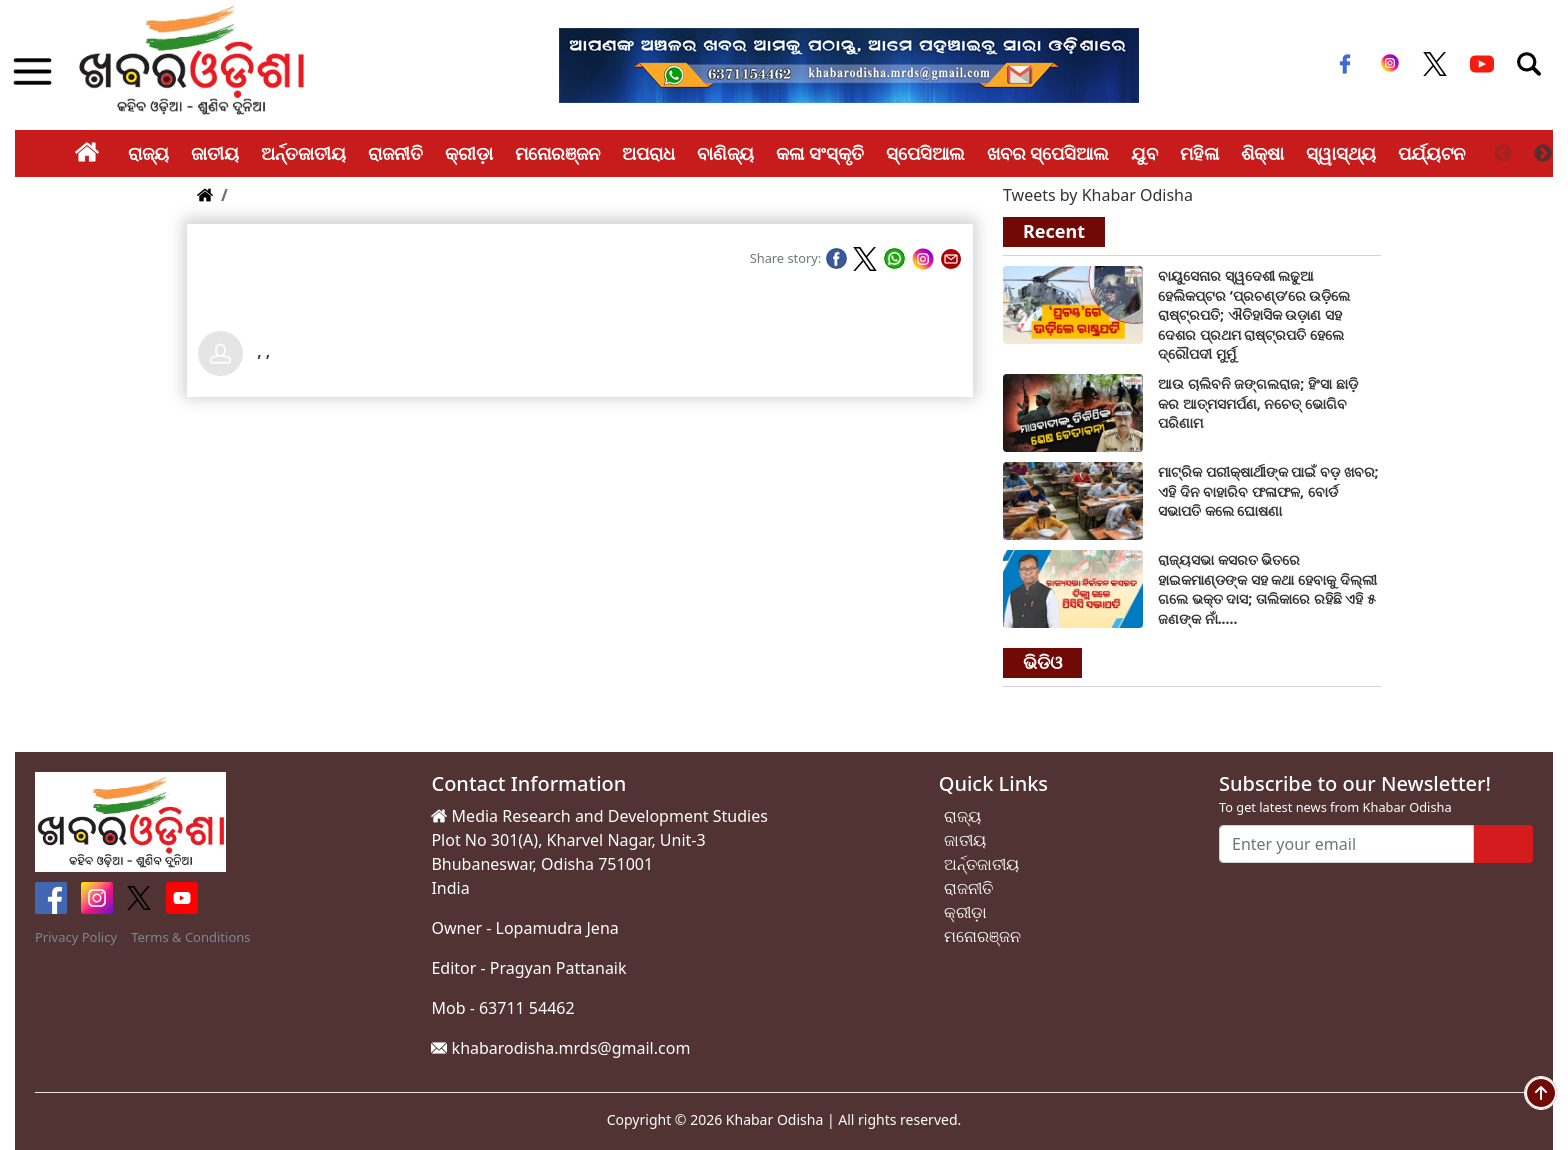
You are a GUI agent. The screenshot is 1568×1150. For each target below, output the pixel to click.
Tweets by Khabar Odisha (1098, 195)
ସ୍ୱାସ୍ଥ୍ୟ (1341, 153)
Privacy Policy (76, 937)
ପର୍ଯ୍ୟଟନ (1431, 153)
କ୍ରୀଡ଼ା (469, 153)
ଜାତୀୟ (215, 153)
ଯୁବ (1144, 153)
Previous (1503, 154)
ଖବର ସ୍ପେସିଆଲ (1048, 153)
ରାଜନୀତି (395, 153)
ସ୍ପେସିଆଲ (925, 153)
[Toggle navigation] (1529, 64)
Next (1543, 154)
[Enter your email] (1346, 844)
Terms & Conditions (190, 937)
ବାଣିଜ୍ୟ (725, 153)
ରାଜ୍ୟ (148, 153)
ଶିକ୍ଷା (1262, 153)
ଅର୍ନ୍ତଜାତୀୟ (303, 153)
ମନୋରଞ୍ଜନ (557, 153)
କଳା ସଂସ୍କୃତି (820, 153)
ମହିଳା (1199, 153)
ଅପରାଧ (648, 153)
